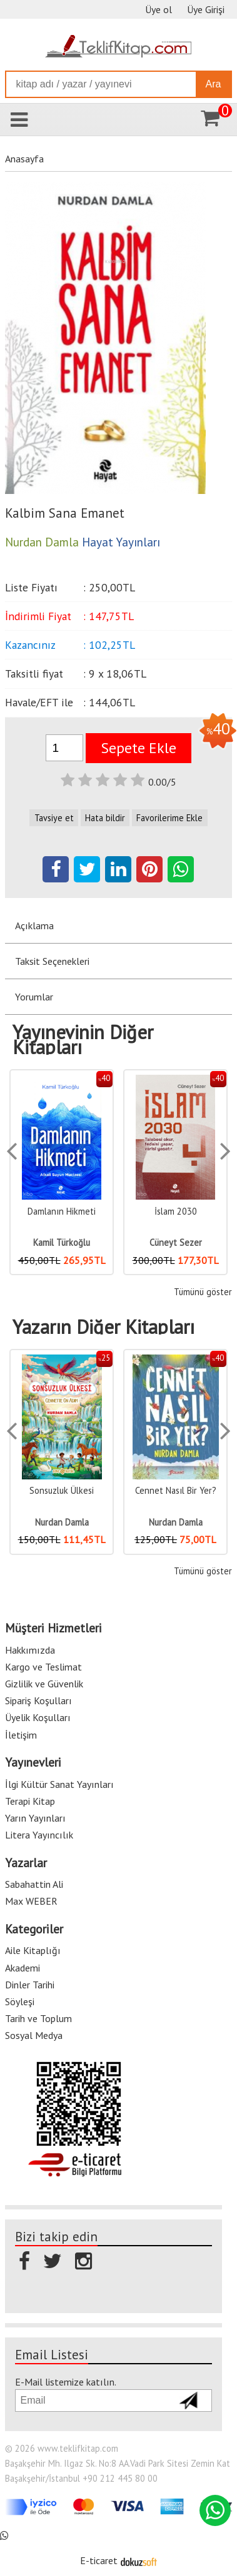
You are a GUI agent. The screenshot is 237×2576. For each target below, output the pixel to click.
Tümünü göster (203, 1292)
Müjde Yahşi (61, 1242)
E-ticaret (99, 2558)
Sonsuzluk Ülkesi (175, 1490)
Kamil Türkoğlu (175, 1242)
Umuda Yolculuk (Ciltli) (61, 1490)
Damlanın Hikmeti (175, 1211)
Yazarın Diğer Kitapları (103, 1327)
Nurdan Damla (62, 1522)
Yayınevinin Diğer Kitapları (83, 1040)
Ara (213, 84)
